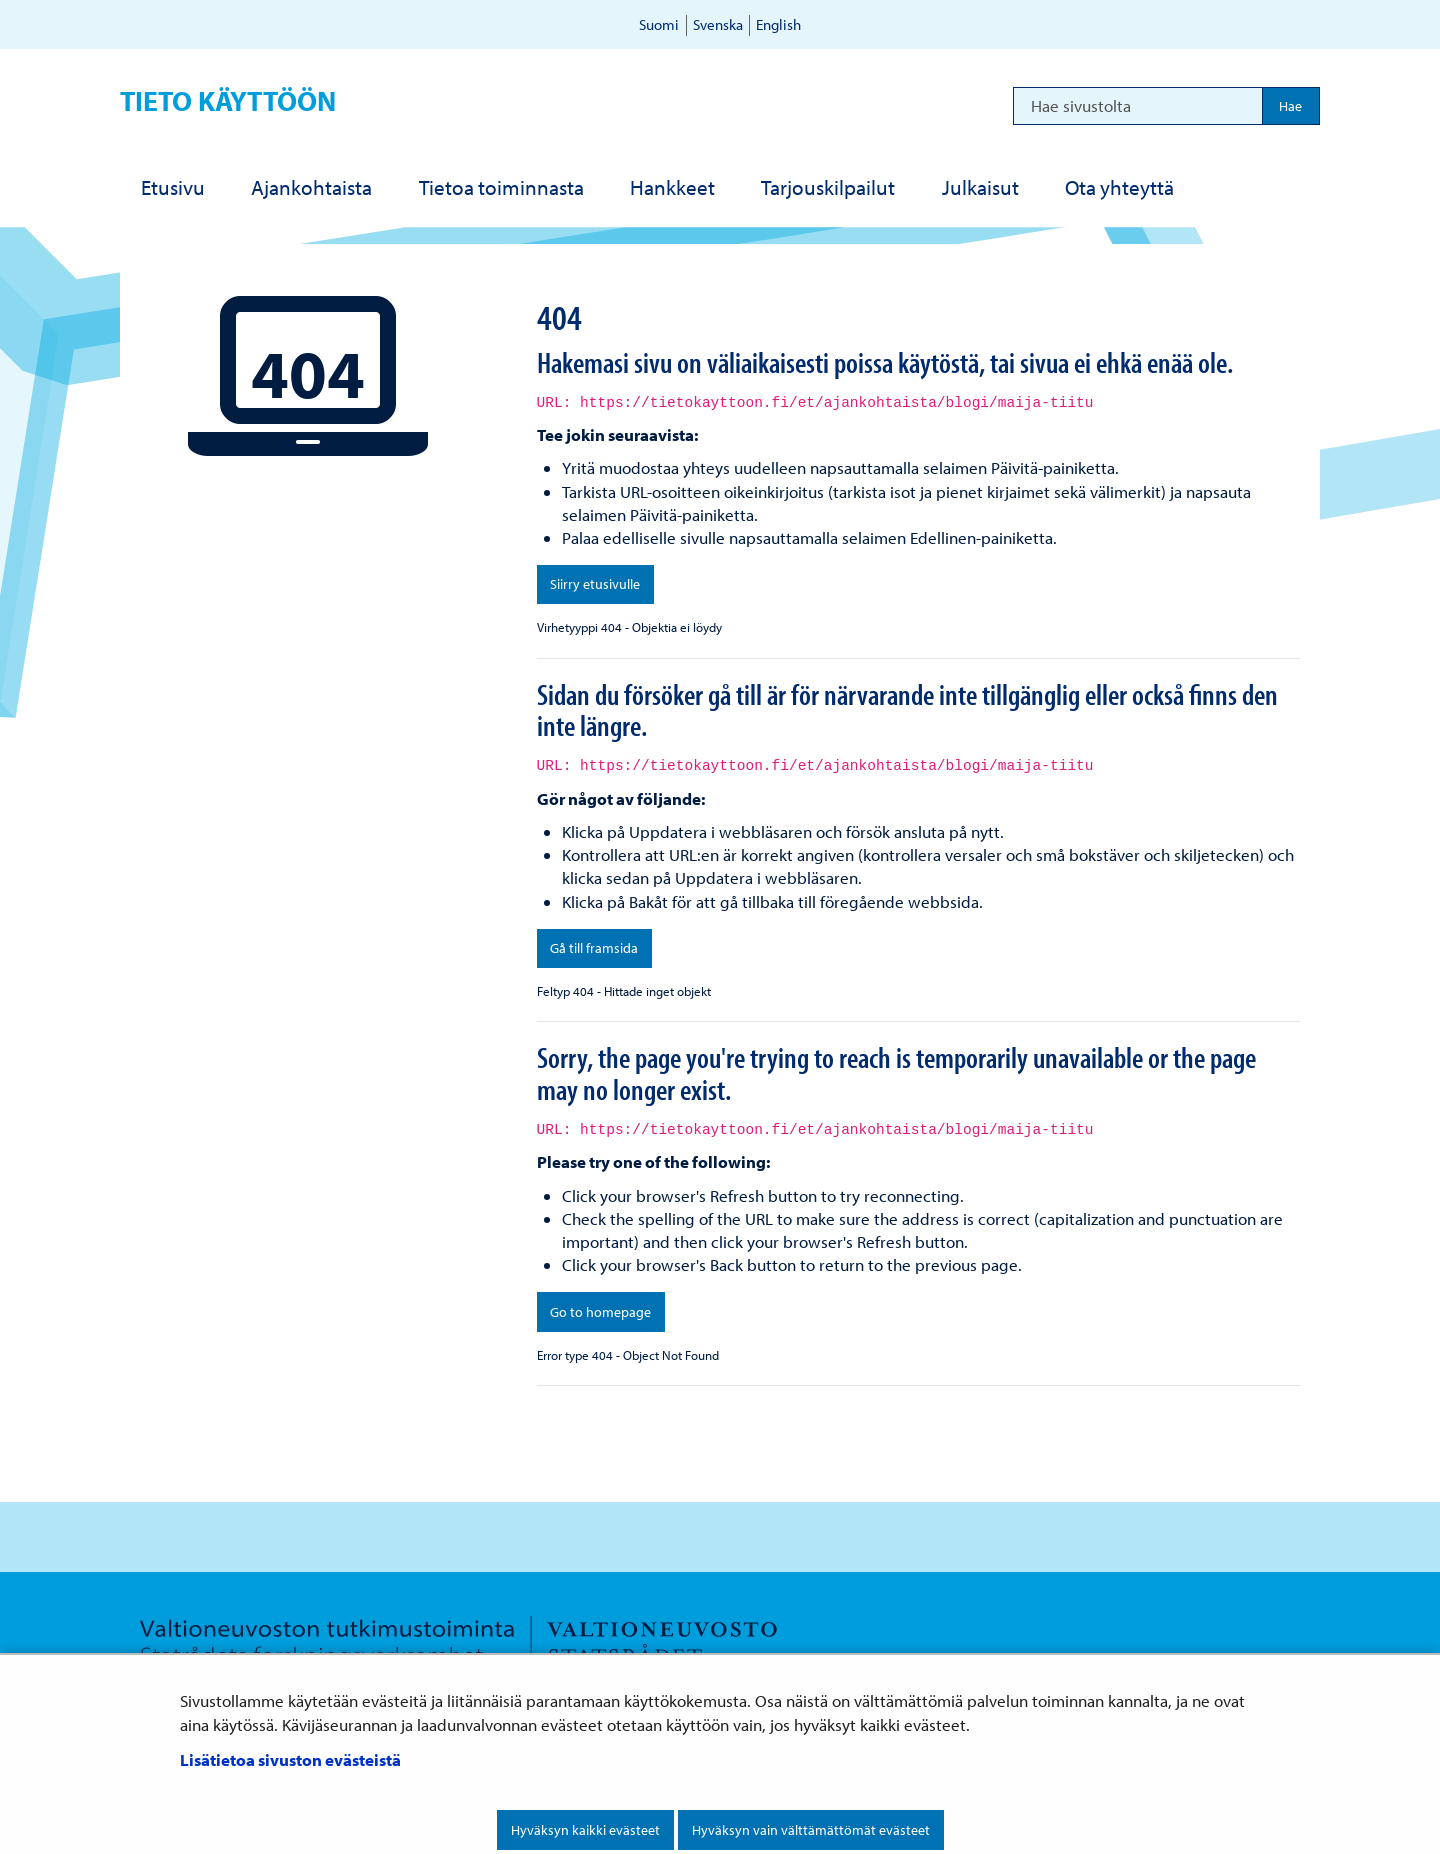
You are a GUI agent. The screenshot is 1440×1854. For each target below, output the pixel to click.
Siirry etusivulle (595, 584)
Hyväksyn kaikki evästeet (585, 1830)
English (778, 24)
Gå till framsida (594, 948)
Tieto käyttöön (228, 100)
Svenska (718, 24)
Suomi (659, 24)
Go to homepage (600, 1312)
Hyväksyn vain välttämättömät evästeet (811, 1830)
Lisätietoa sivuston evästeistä (290, 1759)
